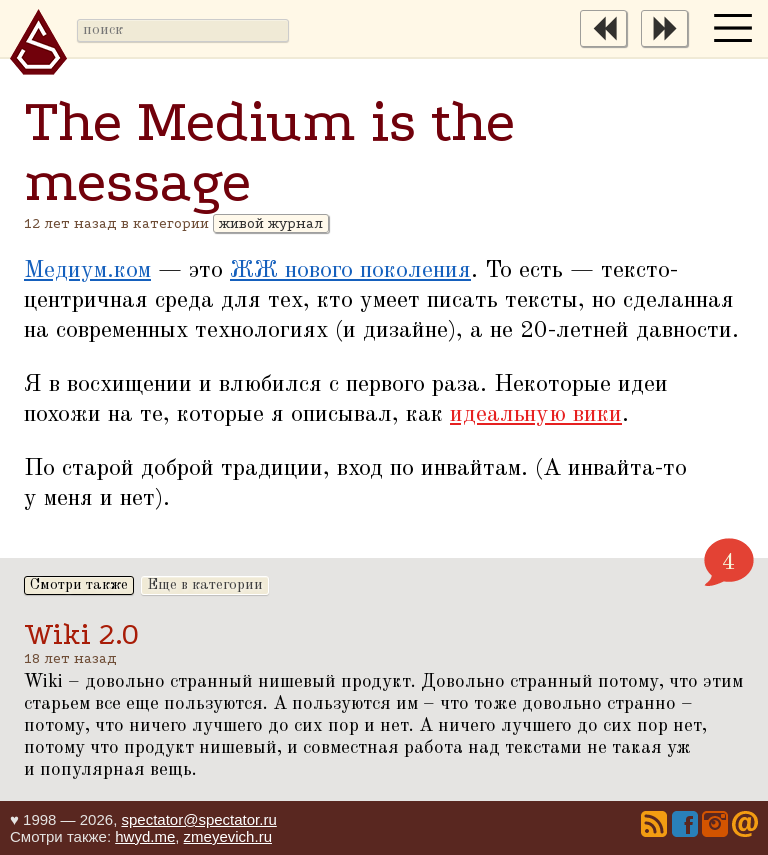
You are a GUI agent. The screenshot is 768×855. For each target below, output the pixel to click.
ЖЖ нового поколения (350, 271)
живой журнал (271, 223)
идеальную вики (536, 415)
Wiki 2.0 (81, 634)
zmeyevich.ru (228, 836)
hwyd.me (145, 836)
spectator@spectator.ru (198, 819)
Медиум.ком (87, 271)
